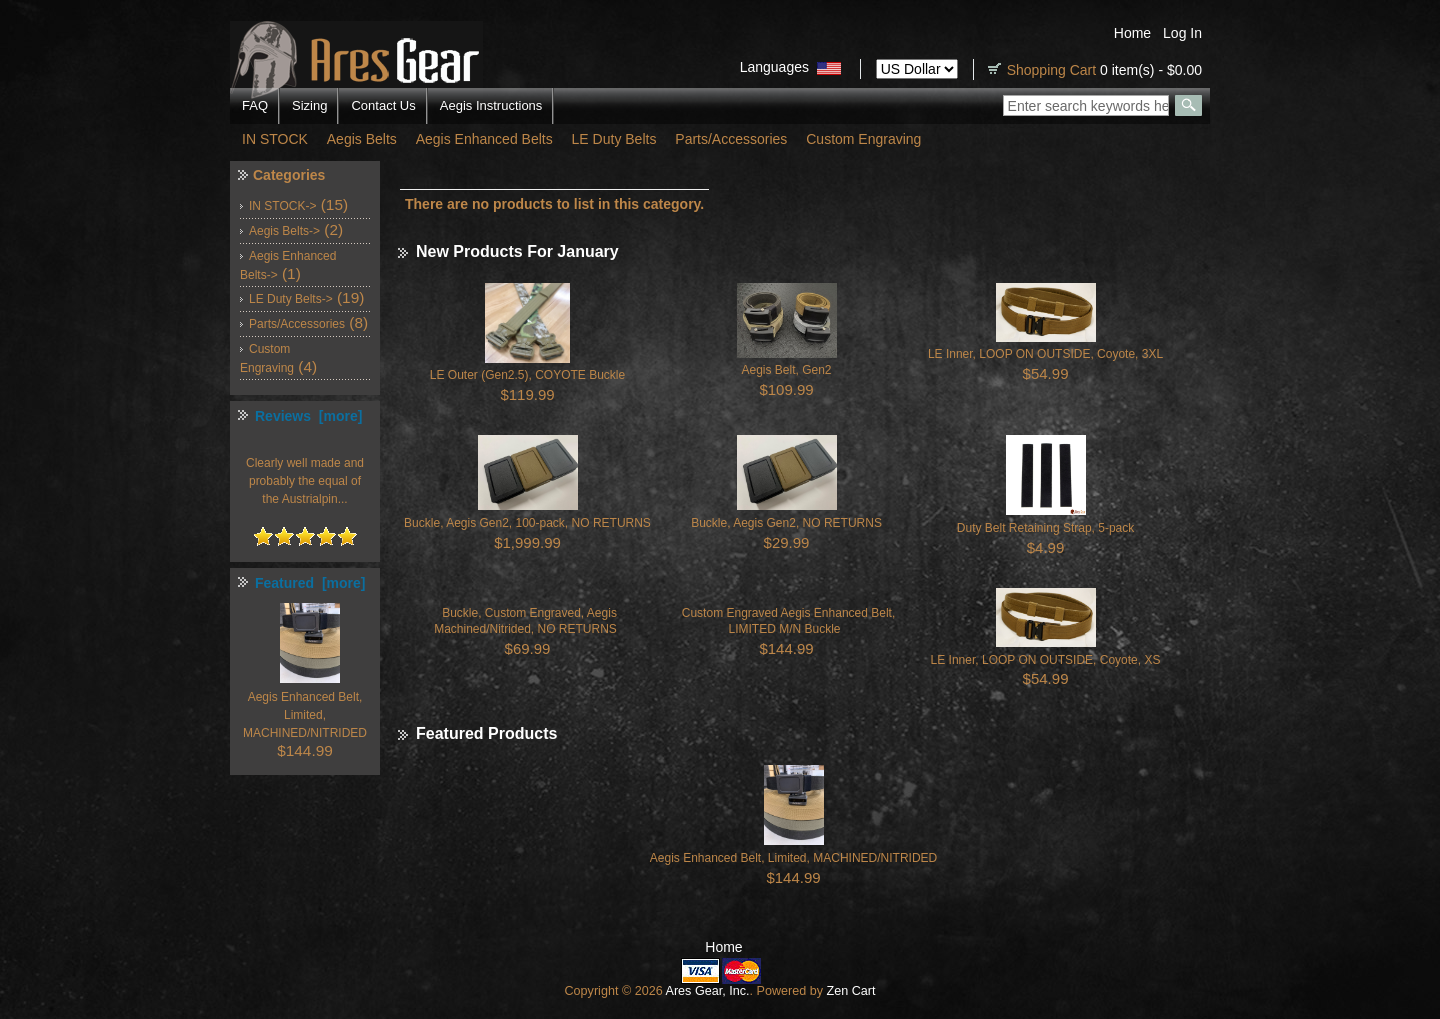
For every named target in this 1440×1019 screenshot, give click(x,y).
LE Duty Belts (614, 139)
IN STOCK (275, 139)
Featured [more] (310, 583)
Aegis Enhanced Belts (484, 139)
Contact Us (383, 105)
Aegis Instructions (491, 105)
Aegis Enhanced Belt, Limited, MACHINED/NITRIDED (793, 858)
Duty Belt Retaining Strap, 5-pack (1045, 528)
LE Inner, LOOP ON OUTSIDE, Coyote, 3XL (1045, 354)
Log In (1182, 33)
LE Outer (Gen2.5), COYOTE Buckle (527, 375)
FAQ (255, 105)
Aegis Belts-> (284, 231)
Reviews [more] (308, 416)
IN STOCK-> (282, 206)
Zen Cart (851, 991)
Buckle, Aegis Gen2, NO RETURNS (786, 523)
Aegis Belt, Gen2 (786, 370)
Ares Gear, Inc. (707, 991)
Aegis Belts (362, 139)
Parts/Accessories (731, 139)
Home (1132, 33)
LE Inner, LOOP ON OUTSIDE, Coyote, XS (1046, 660)
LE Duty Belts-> (291, 299)
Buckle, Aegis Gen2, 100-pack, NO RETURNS (527, 523)
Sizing (309, 105)
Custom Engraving (863, 139)
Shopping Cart (1052, 70)
